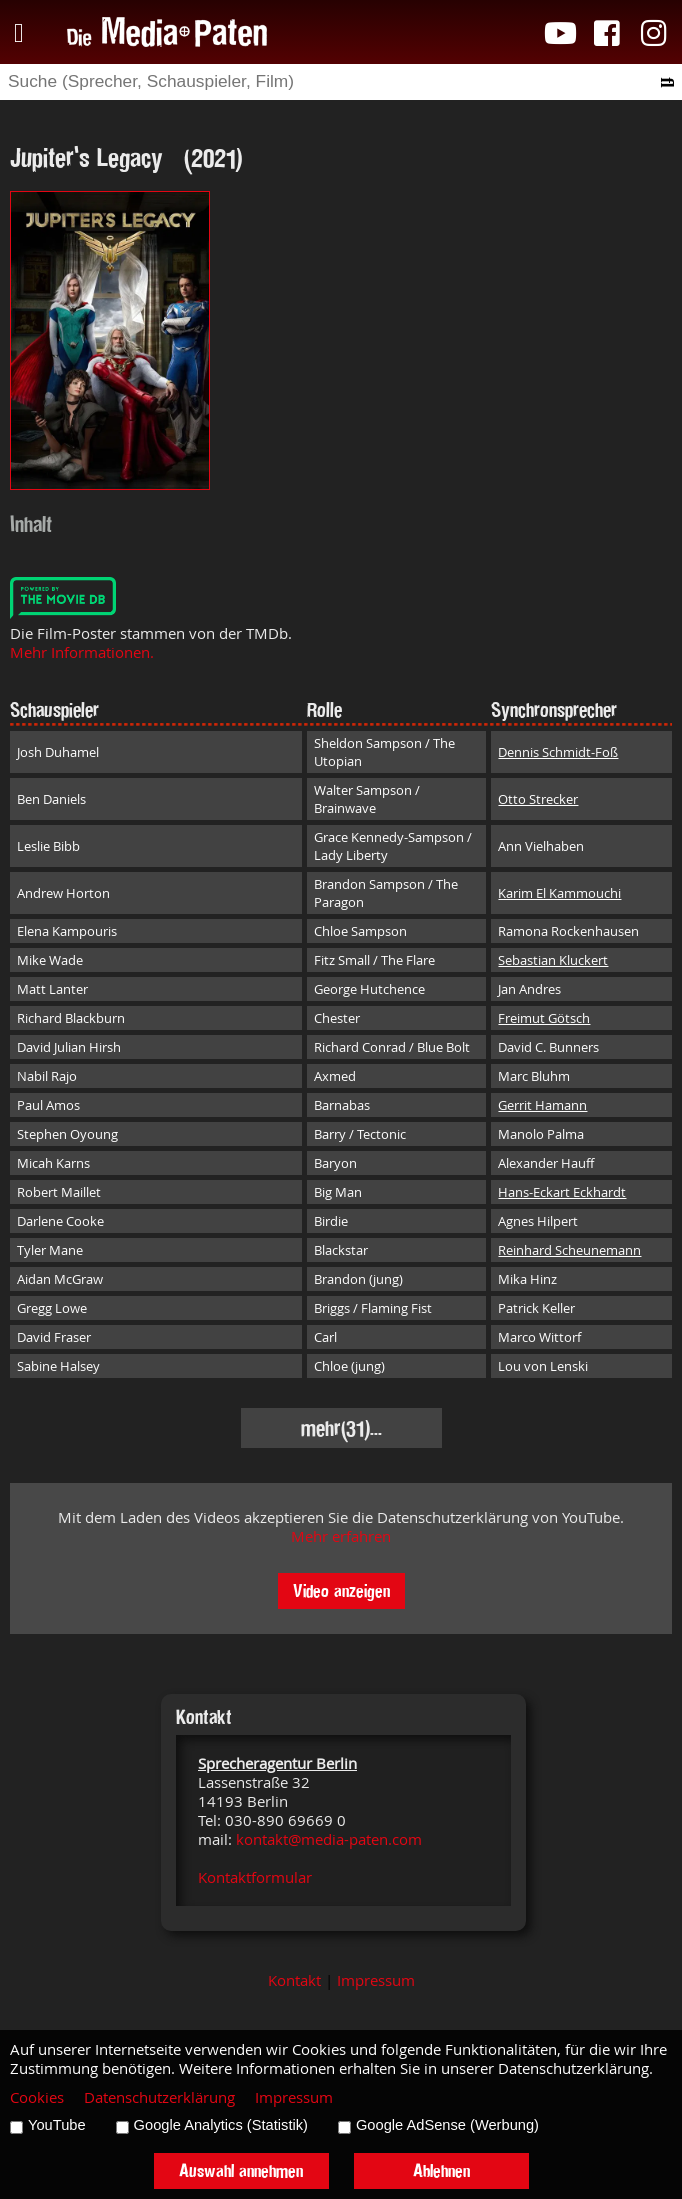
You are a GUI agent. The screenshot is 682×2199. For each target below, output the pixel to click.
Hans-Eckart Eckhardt (562, 1192)
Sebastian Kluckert (553, 960)
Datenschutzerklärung (159, 2097)
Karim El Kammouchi (559, 893)
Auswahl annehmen (241, 2170)
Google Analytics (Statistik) (221, 2125)
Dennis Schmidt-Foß (558, 752)
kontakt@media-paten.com (329, 1839)
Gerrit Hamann (542, 1105)
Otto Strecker (538, 799)
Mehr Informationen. (82, 652)
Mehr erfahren (341, 1536)
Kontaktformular (255, 1877)
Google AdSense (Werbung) (447, 2125)
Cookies (37, 2097)
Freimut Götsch (544, 1018)
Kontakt (294, 1980)
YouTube (57, 2125)
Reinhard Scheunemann (569, 1250)
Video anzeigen (341, 1590)
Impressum (376, 1980)
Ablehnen (441, 2170)
